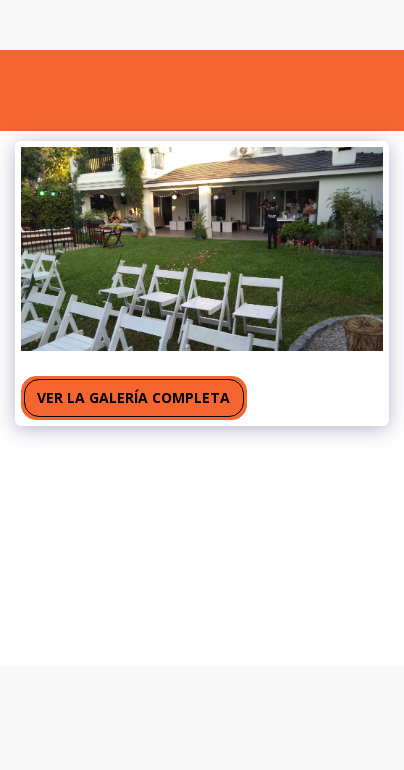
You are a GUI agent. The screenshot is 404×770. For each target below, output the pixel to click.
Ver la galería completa (133, 397)
